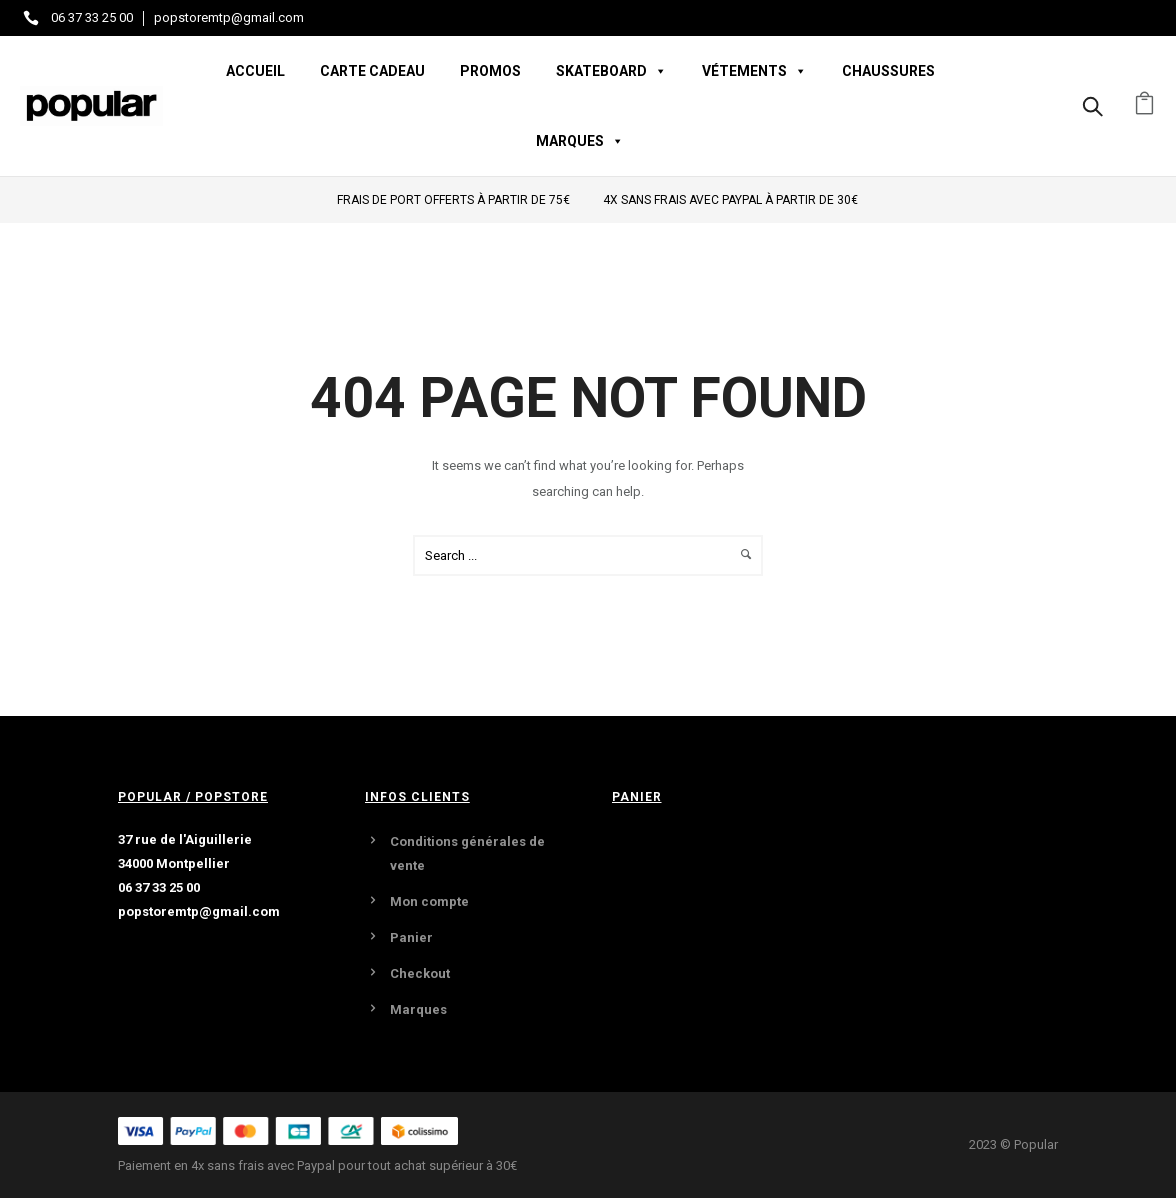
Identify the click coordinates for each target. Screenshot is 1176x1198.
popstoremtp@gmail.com (229, 17)
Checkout (420, 973)
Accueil (255, 71)
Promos (490, 71)
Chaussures (888, 71)
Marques (418, 1009)
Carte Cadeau (372, 71)
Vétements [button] (754, 71)
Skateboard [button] (611, 71)
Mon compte (429, 901)
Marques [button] (580, 141)
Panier (411, 937)
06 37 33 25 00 (92, 17)
